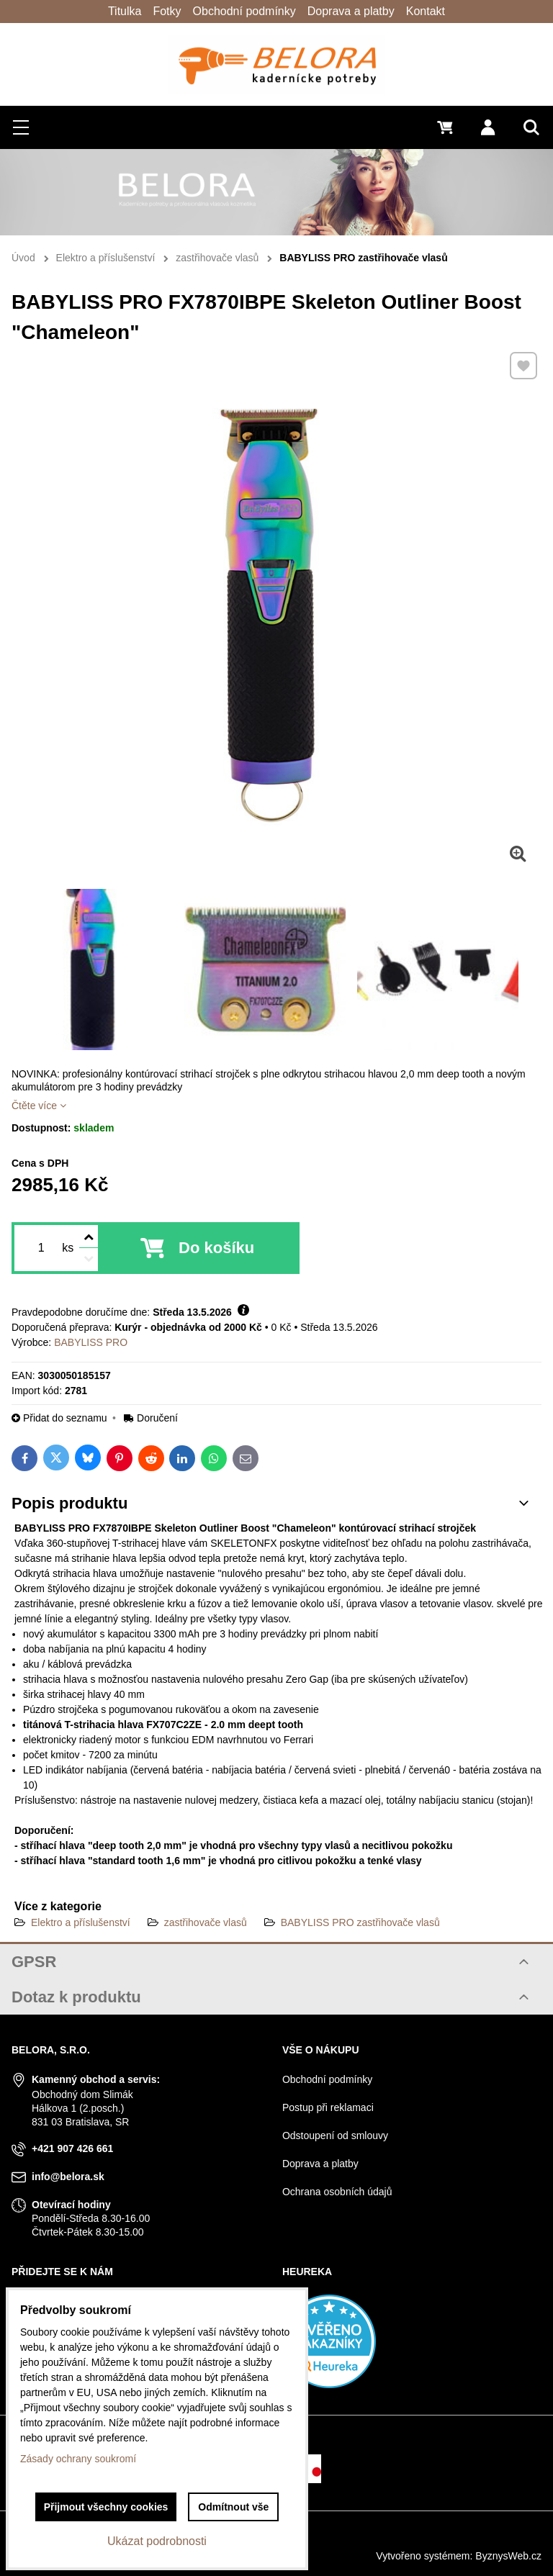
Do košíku (216, 1248)
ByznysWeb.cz (508, 2556)
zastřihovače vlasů (205, 1922)
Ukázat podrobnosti (157, 2541)
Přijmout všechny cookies (106, 2507)
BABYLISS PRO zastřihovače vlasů (360, 1922)
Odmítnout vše (233, 2507)
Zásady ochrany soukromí (78, 2458)
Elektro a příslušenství (80, 1922)
